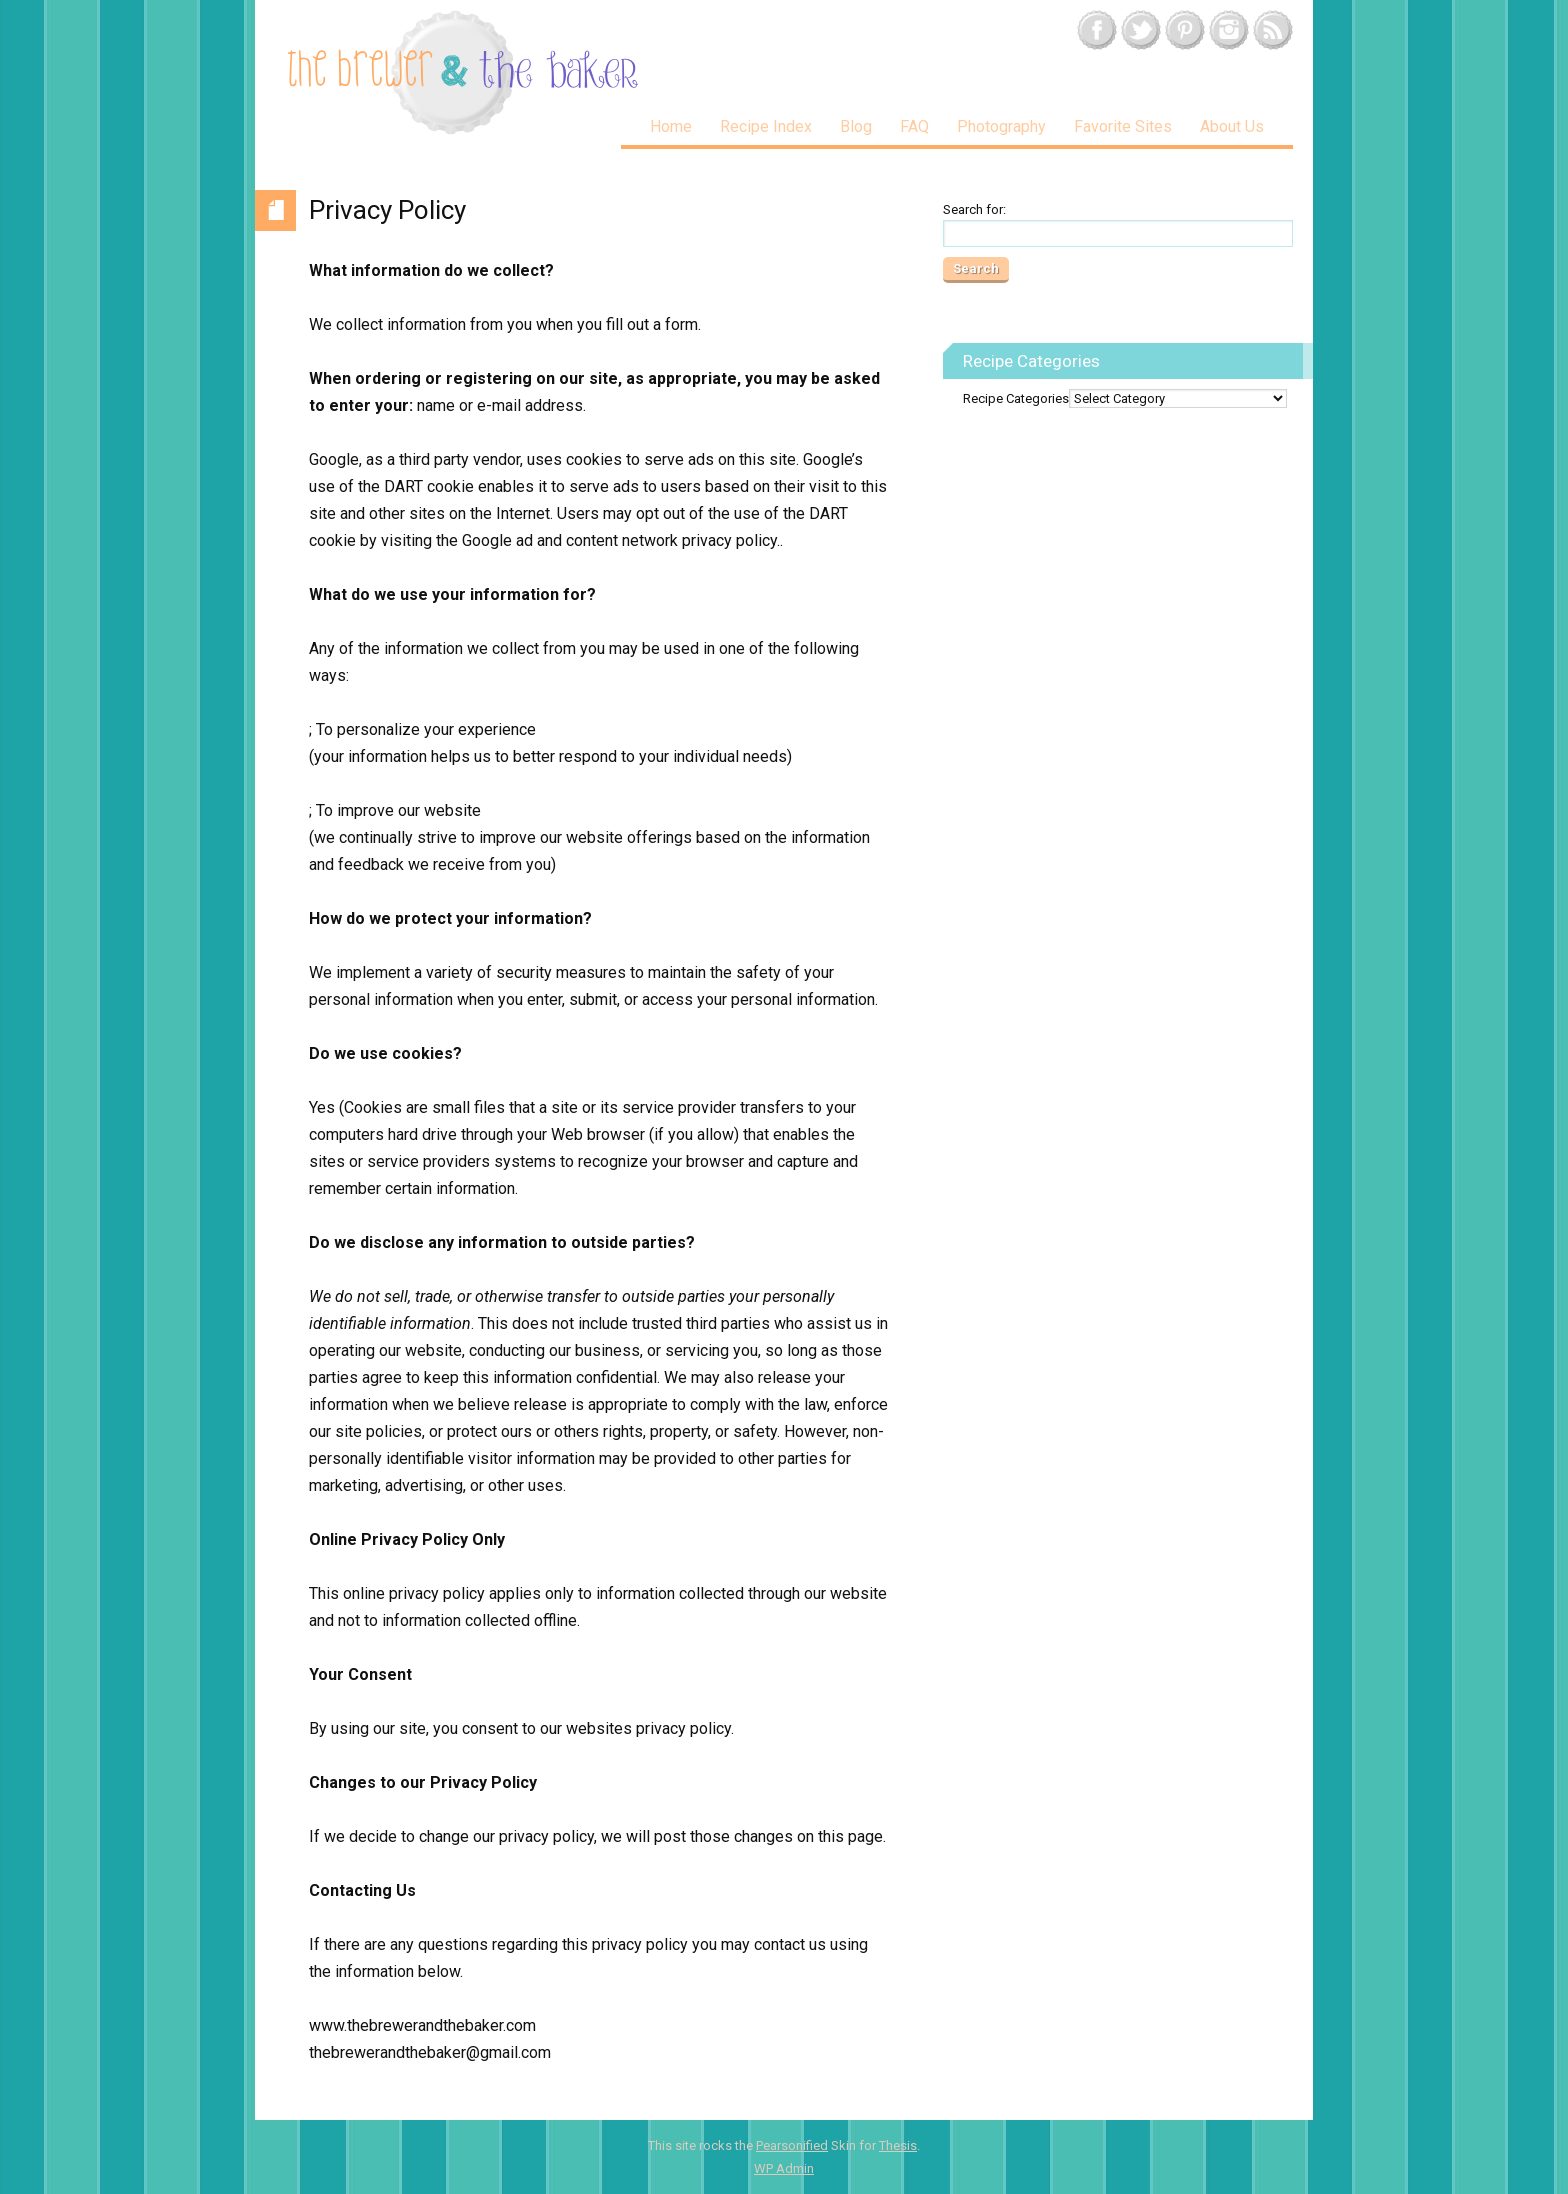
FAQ (914, 126)
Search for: (974, 209)
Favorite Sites (1123, 126)
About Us (1232, 126)
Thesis (898, 2145)
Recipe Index (766, 126)
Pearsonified (792, 2145)
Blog (856, 126)
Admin (784, 2168)
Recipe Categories (1016, 398)
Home (671, 126)
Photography (1001, 126)
